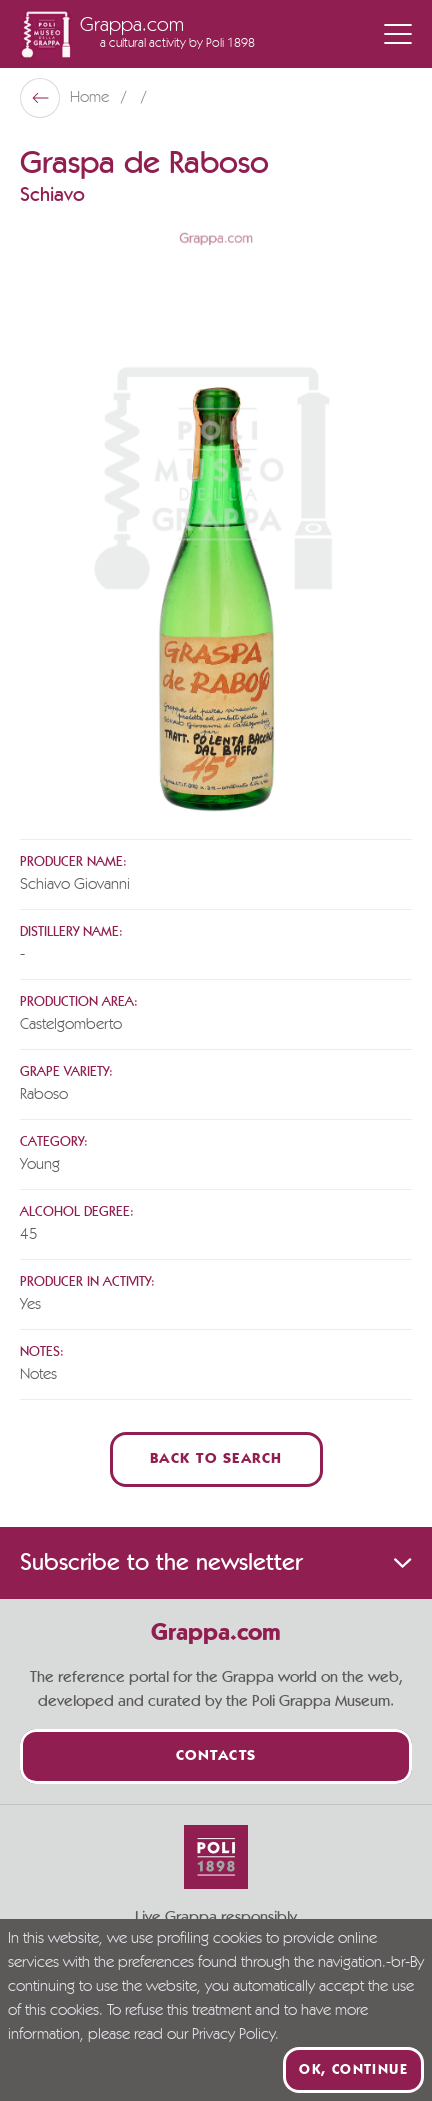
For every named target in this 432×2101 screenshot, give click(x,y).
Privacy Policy (233, 2035)
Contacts (216, 1756)
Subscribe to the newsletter (216, 1563)
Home (91, 98)
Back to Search (216, 1459)
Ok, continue (353, 2070)
